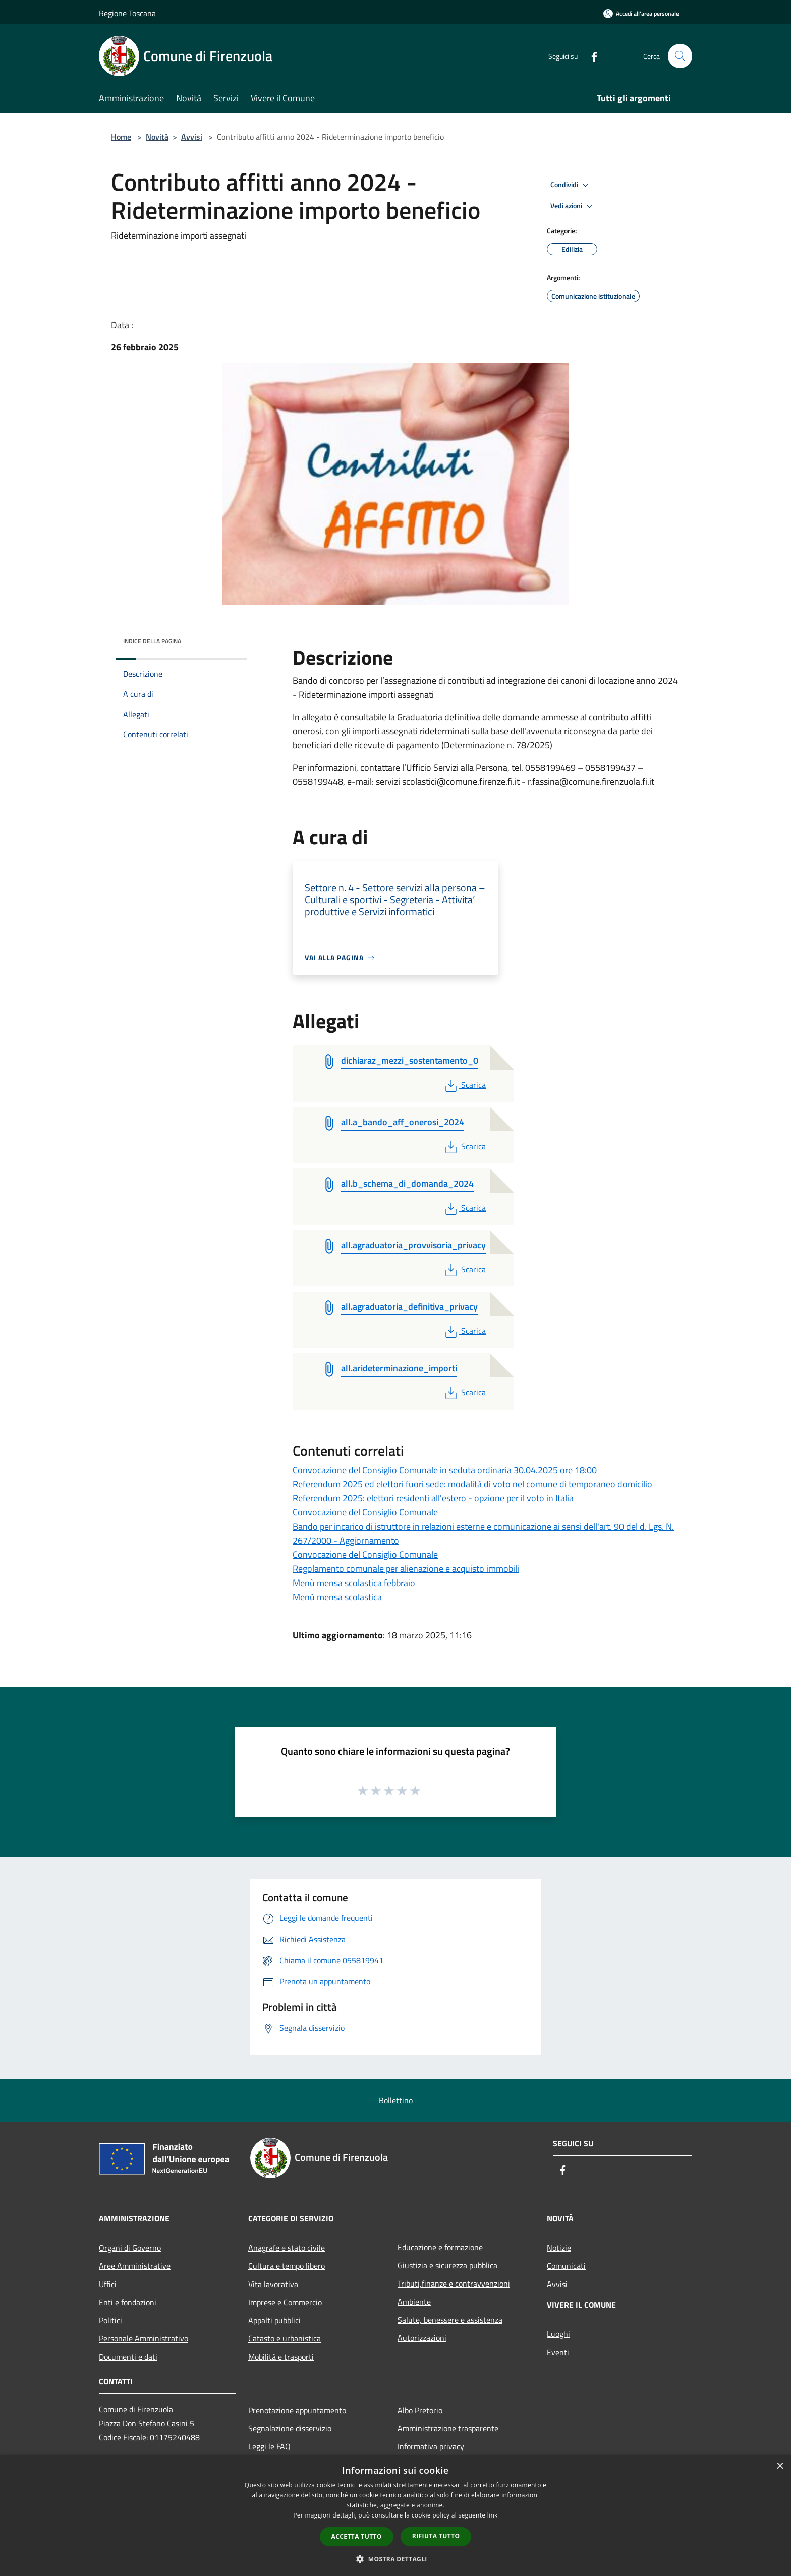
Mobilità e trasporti (281, 2357)
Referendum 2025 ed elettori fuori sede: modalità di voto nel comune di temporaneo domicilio (472, 1484)
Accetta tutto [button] (356, 2536)
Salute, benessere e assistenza (450, 2320)
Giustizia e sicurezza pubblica (447, 2265)
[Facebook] (590, 56)
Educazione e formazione (440, 2247)
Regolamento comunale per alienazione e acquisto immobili (406, 1568)
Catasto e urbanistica (284, 2338)
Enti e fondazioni (127, 2302)
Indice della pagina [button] (152, 641)
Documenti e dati (128, 2357)
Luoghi (558, 2334)
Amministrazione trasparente (448, 2428)
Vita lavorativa (273, 2284)
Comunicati (566, 2266)
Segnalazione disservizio (289, 2428)
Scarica (464, 1085)
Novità (157, 137)
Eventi (558, 2352)
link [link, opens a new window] (492, 2515)
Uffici (108, 2284)
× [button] (779, 2466)
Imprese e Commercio (285, 2302)
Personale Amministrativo (143, 2338)
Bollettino (396, 2100)
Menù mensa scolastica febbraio (354, 1583)
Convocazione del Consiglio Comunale (365, 1512)
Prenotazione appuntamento (297, 2410)
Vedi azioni (573, 206)
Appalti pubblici (274, 2320)
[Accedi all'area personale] (641, 13)
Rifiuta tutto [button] (436, 2536)
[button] (395, 2559)
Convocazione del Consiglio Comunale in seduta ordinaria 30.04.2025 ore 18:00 (445, 1470)
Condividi (571, 185)
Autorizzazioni (422, 2338)
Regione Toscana (127, 13)
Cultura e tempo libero (286, 2266)
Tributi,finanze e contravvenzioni (454, 2283)
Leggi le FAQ (269, 2446)
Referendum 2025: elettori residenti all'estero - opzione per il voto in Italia (433, 1498)
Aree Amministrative (135, 2266)
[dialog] (395, 2515)
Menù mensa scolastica (337, 1597)
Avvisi (191, 137)
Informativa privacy (431, 2446)
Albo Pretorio (420, 2410)
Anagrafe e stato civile (286, 2248)
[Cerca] (680, 56)
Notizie (559, 2248)
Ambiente (414, 2302)
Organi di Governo (130, 2248)
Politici (110, 2320)
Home (121, 137)
